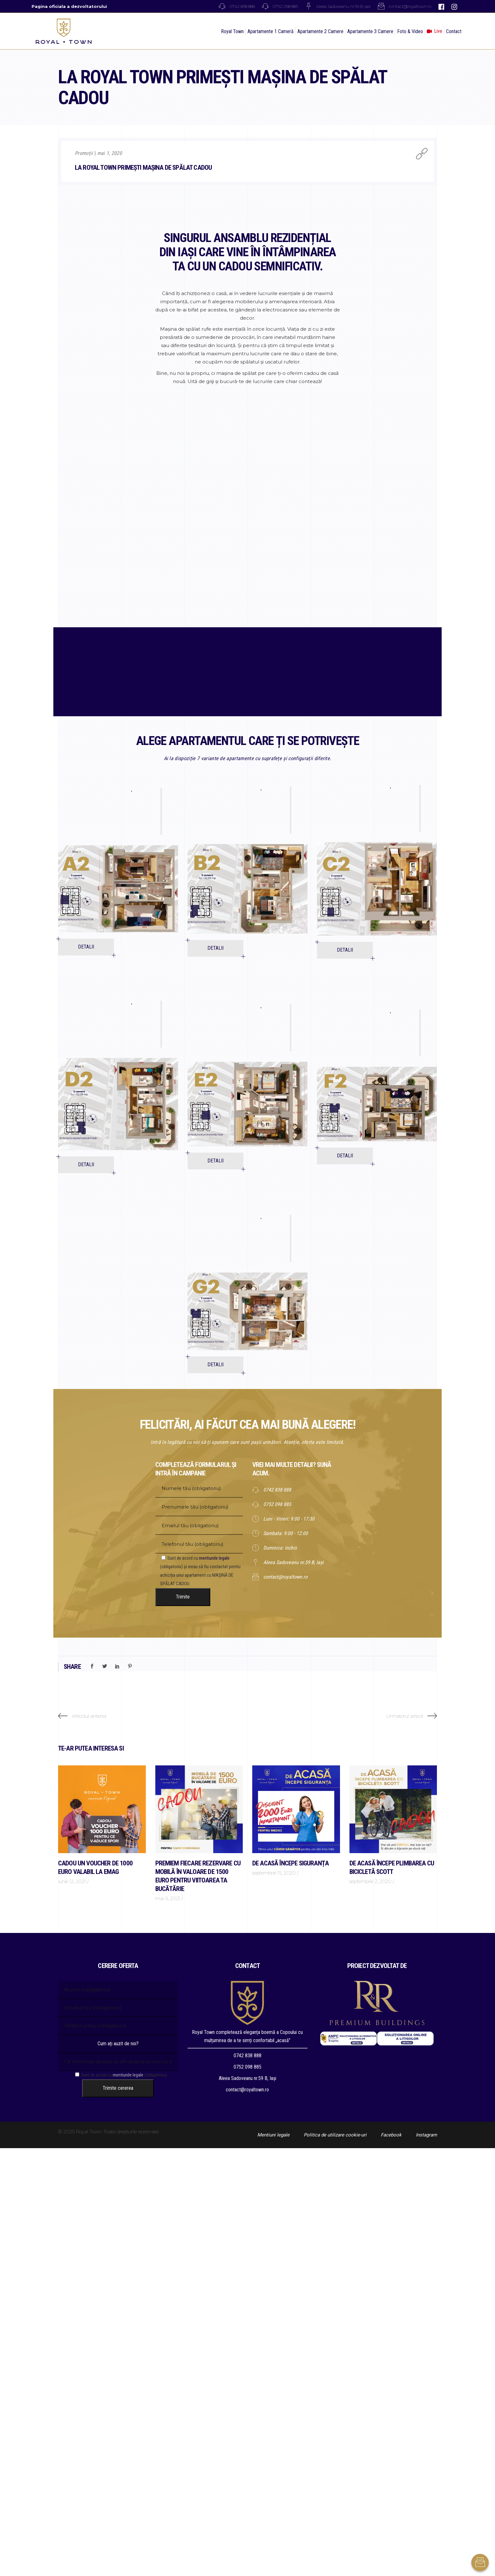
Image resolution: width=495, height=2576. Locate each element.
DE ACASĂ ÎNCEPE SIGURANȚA (290, 1863)
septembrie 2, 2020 (370, 1881)
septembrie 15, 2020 (274, 1873)
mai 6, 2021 (167, 1898)
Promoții (84, 153)
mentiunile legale (214, 1558)
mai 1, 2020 (109, 153)
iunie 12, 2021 (72, 1881)
